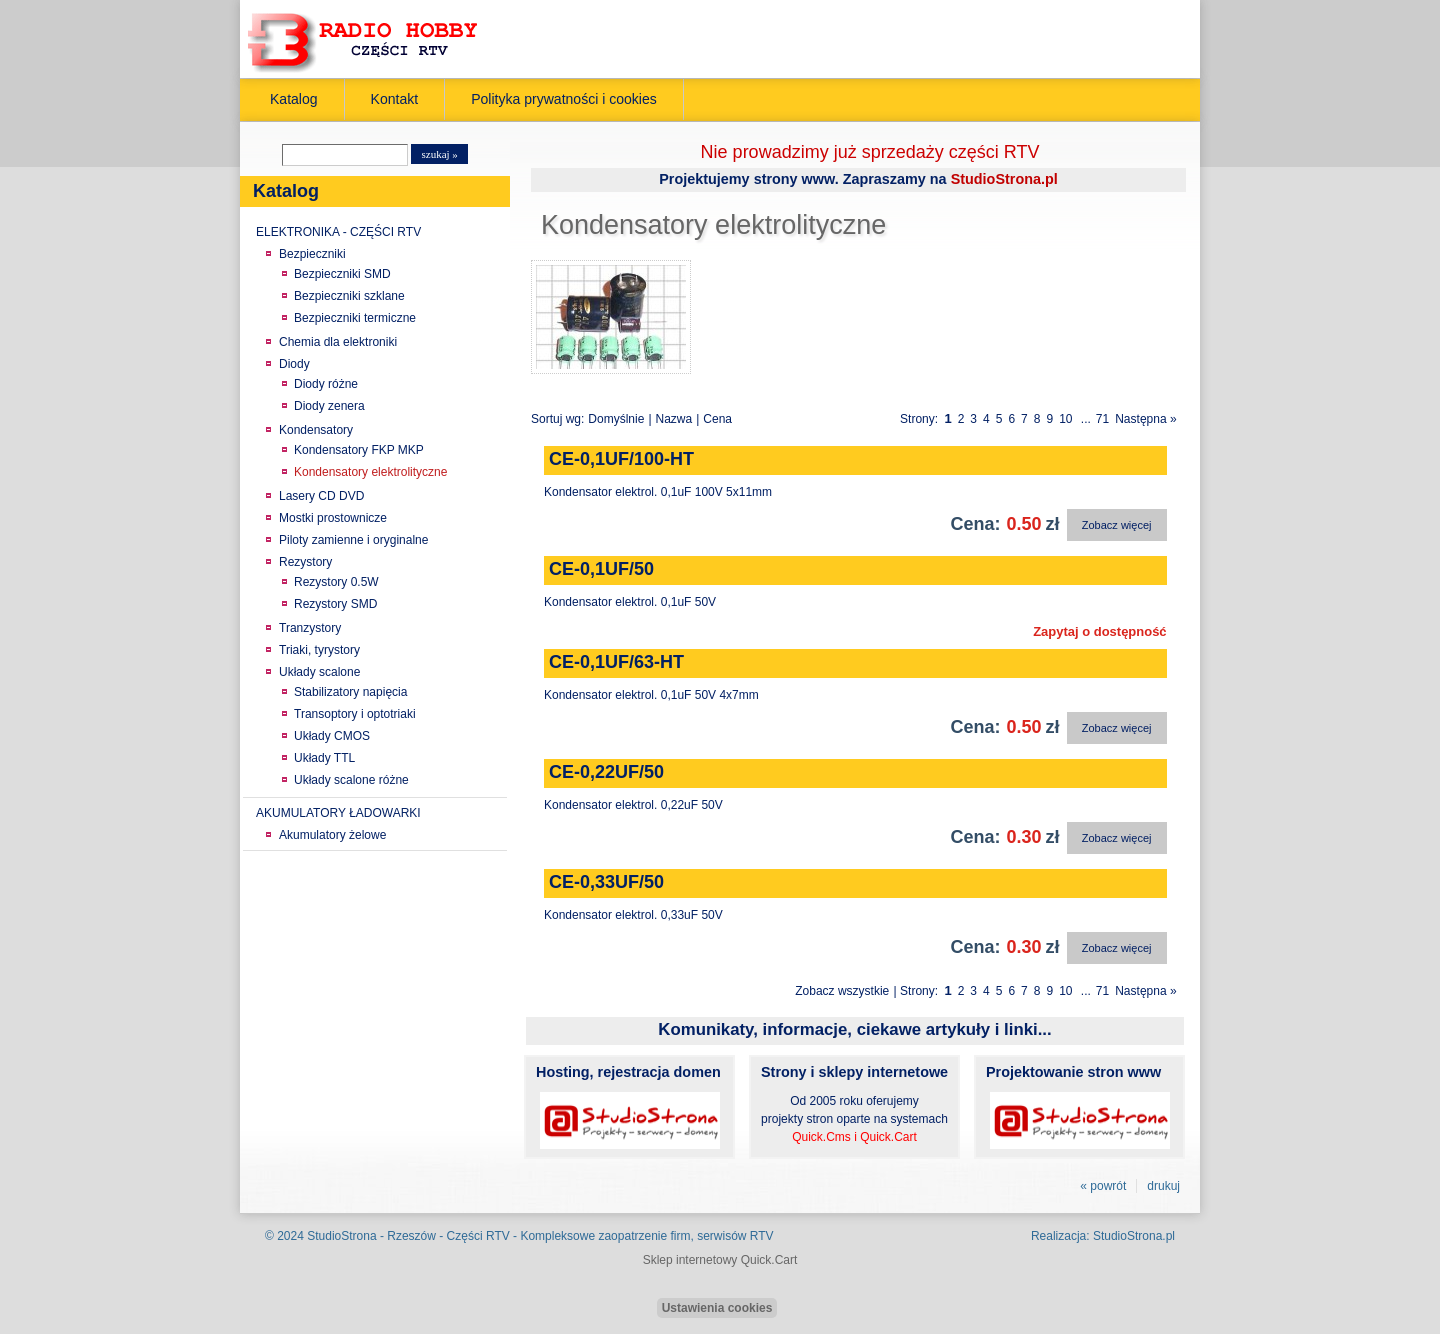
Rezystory (305, 562)
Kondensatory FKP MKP (359, 450)
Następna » (1145, 419)
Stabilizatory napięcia (350, 692)
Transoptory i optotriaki (355, 714)
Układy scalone (319, 672)
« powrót (1103, 1186)
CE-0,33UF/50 (606, 882)
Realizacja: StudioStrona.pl (1103, 1236)
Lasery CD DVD (321, 496)
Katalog (294, 99)
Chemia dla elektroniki (338, 342)
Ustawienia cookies (717, 1308)
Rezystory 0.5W (336, 582)
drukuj (1163, 1186)
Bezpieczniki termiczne (355, 318)
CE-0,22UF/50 (606, 772)
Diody (294, 364)
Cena (717, 419)
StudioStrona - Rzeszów (373, 1236)
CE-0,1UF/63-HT (616, 662)
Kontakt (395, 99)
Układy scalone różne (351, 780)
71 (1102, 419)
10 (1065, 419)
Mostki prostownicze (333, 518)
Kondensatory (316, 430)
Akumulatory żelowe (332, 835)
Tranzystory (310, 628)
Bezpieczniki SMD (342, 274)
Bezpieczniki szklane (349, 296)
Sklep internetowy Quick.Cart (720, 1260)
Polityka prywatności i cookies (564, 99)
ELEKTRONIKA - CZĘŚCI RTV (338, 232)
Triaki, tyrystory (319, 650)
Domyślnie (616, 419)
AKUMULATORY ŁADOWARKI (338, 813)
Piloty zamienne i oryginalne (353, 540)
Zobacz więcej (1117, 525)
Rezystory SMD (335, 604)
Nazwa (674, 419)
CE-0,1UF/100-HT (621, 459)
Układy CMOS (332, 736)
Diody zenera (329, 406)
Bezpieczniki (312, 254)
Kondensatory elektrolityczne (370, 472)
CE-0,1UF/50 (601, 569)
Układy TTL (324, 758)
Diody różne (326, 384)
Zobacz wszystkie (842, 991)
